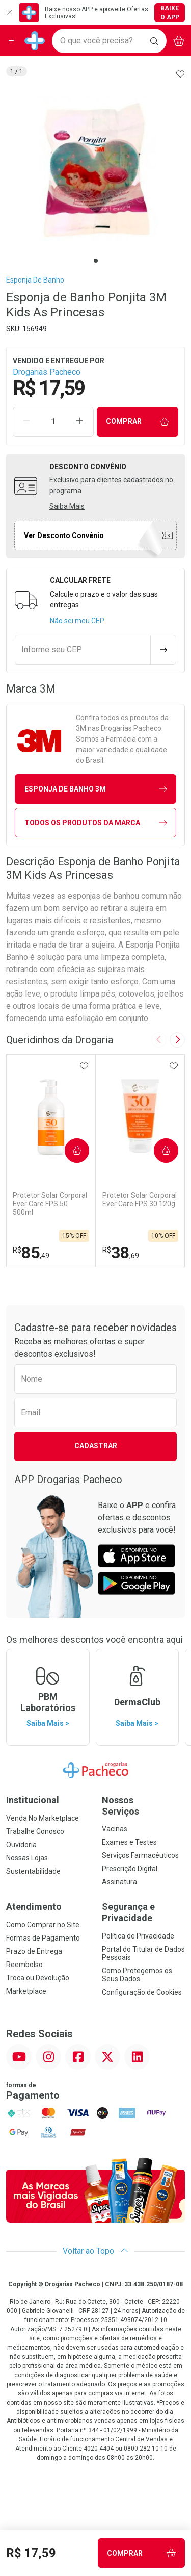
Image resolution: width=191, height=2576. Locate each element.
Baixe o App (169, 13)
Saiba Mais (67, 506)
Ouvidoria (21, 1845)
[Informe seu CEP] (83, 650)
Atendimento (34, 1906)
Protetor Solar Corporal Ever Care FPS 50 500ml (50, 1204)
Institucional (32, 1800)
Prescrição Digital (129, 1869)
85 (31, 1252)
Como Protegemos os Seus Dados (137, 1975)
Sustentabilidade (33, 1871)
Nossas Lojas (27, 1858)
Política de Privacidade (138, 1936)
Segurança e (143, 1912)
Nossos (143, 1806)
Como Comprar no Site (42, 1925)
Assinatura (119, 1882)
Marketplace (26, 1991)
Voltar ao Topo (95, 2251)
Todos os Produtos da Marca (95, 823)
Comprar (137, 421)
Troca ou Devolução (37, 1978)
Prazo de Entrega (34, 1951)
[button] (95, 170)
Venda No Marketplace (42, 1818)
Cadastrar (95, 1446)
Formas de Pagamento (43, 1938)
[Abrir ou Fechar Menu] (12, 41)
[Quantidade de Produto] (53, 422)
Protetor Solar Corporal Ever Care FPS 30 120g (139, 1199)
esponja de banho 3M (95, 789)
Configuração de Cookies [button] (142, 1992)
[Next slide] (177, 1040)
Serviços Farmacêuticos (140, 1855)
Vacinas (114, 1829)
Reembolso (24, 1964)
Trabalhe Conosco (35, 1831)
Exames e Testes (129, 1842)
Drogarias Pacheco (46, 372)
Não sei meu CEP (77, 621)
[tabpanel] (95, 170)
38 (120, 1252)
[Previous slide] (159, 1040)
